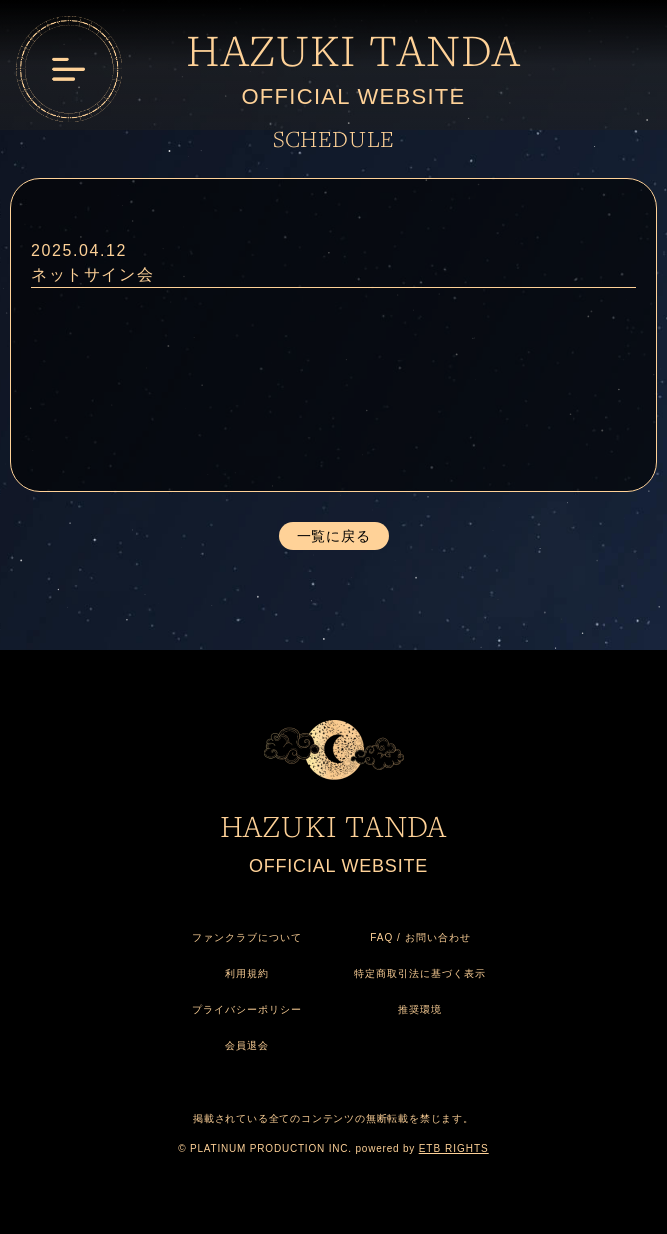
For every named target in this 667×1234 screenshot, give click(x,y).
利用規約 (247, 973)
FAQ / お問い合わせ (420, 937)
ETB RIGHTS (454, 1148)
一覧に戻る (334, 536)
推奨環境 (420, 1009)
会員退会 (247, 1045)
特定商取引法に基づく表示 (420, 973)
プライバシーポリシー (247, 1009)
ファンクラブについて (247, 937)
